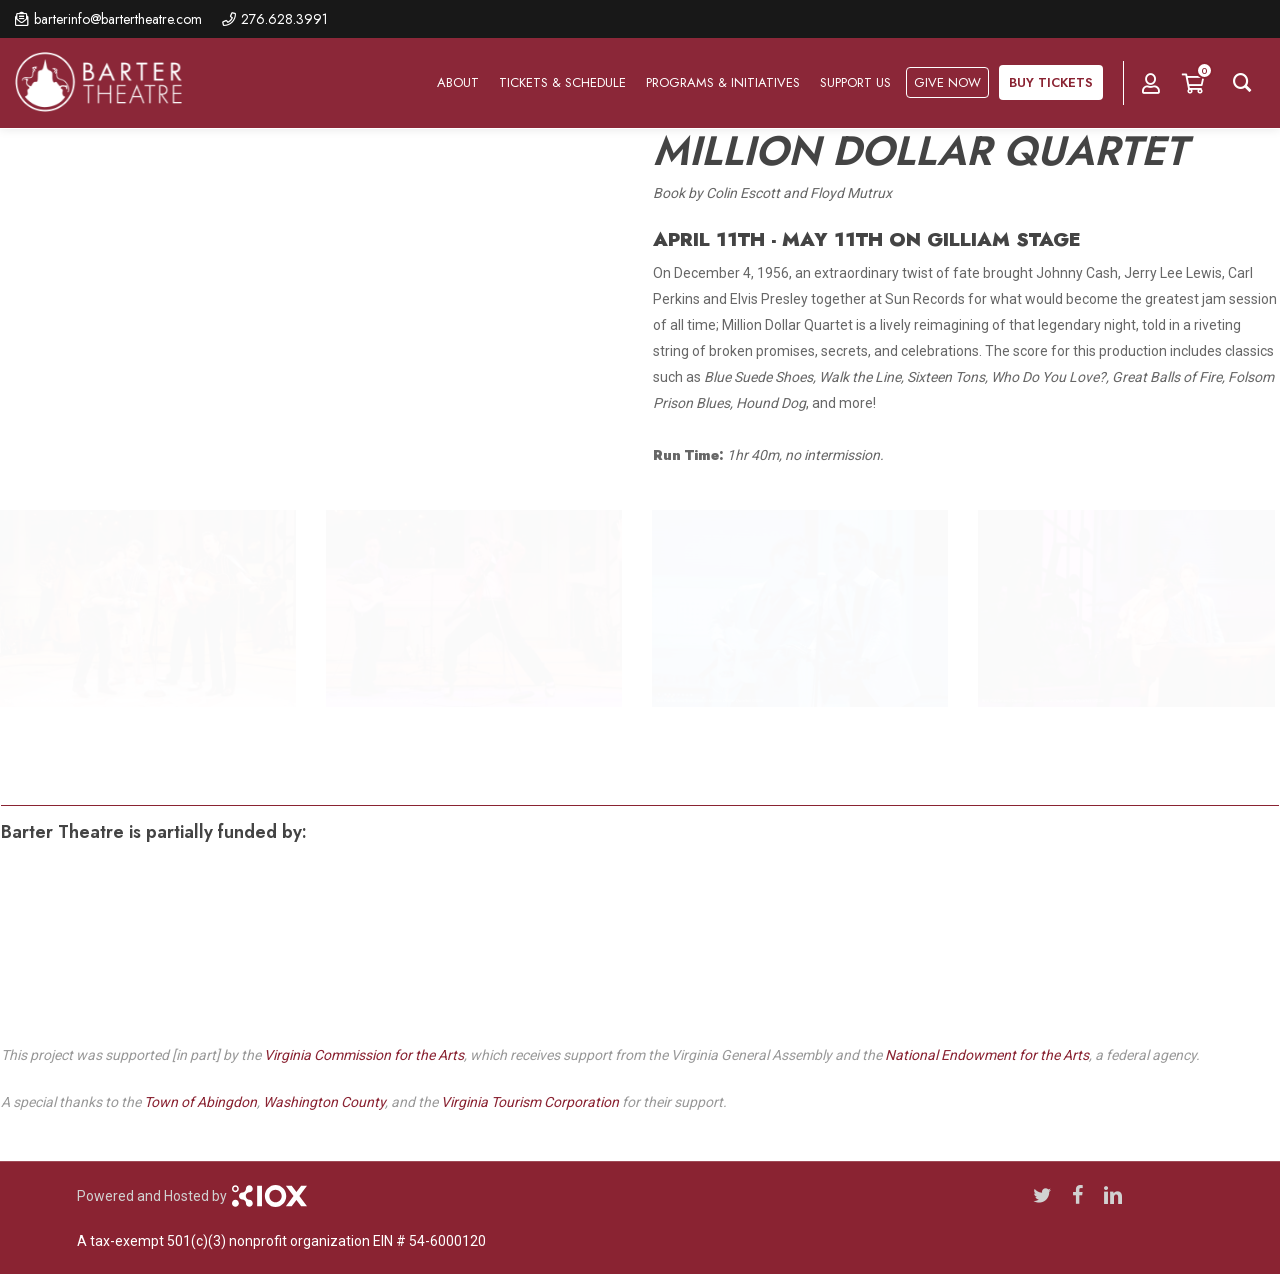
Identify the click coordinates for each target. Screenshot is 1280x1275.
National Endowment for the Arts (987, 1055)
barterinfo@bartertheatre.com (118, 19)
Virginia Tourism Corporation (530, 1102)
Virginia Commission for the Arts (364, 1055)
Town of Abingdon (200, 1102)
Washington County (324, 1102)
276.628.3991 (284, 19)
